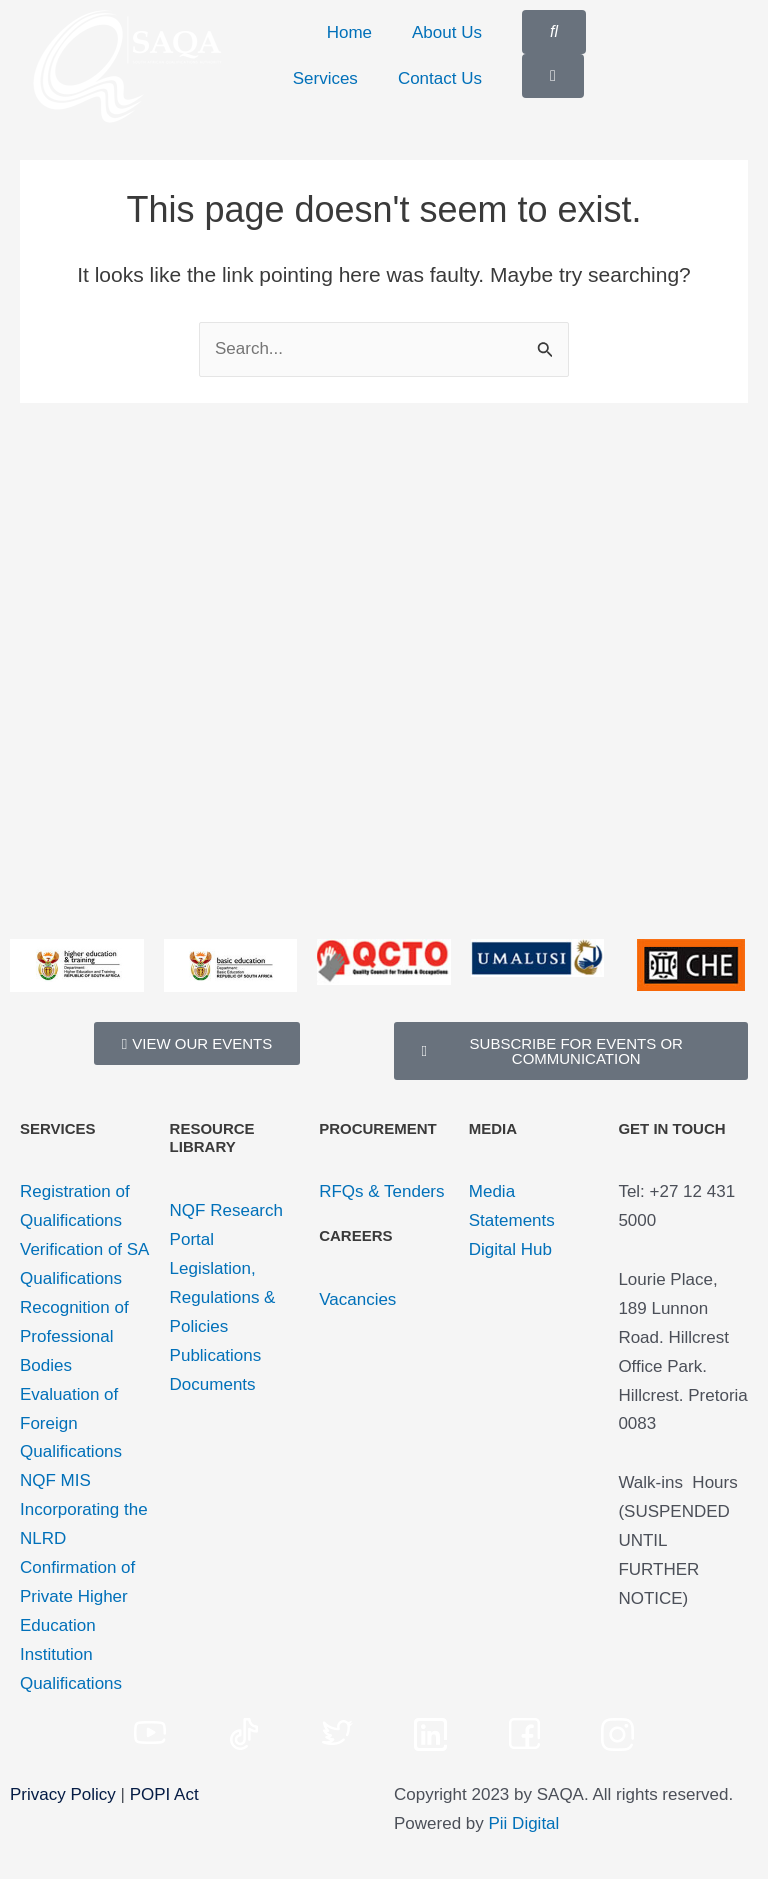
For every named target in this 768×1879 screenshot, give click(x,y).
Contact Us (440, 78)
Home (349, 32)
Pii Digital (524, 1823)
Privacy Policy (63, 1794)
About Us (447, 32)
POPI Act (164, 1794)
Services (325, 78)
